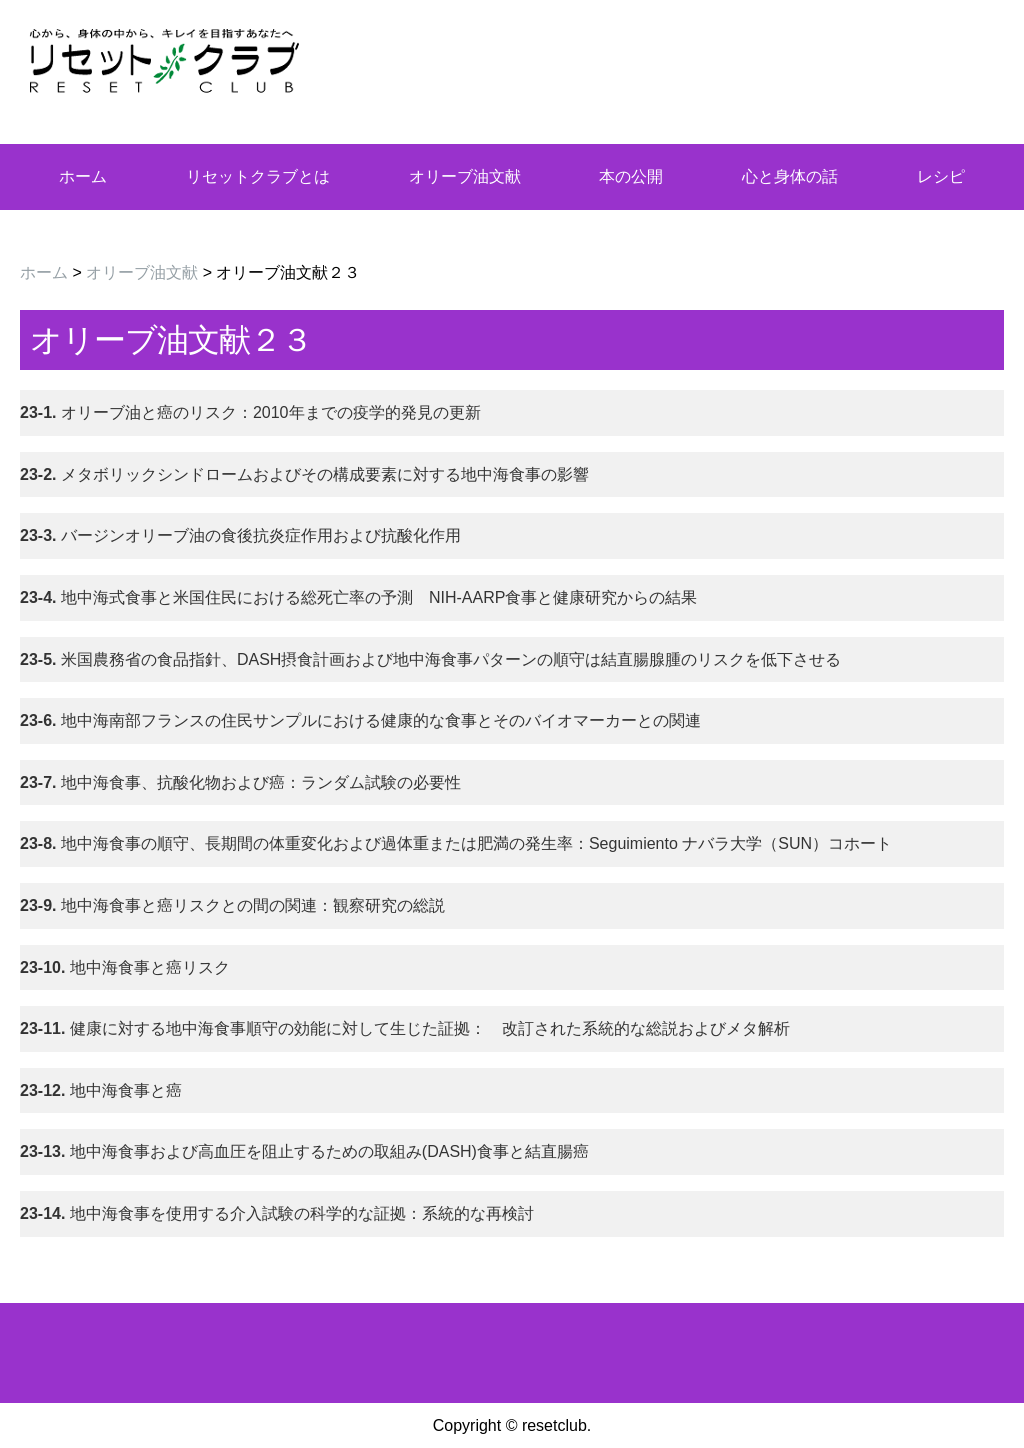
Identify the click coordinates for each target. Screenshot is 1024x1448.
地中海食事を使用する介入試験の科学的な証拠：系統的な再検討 (277, 1213)
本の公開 (631, 176)
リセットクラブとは (258, 176)
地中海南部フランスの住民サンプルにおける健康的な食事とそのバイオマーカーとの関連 (360, 720)
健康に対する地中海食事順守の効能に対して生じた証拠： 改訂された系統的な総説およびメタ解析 (405, 1028)
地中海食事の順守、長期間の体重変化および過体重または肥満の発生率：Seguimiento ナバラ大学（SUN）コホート (456, 843)
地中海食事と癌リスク (125, 967)
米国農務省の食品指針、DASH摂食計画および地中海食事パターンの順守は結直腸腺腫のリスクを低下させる (430, 659)
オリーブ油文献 (465, 176)
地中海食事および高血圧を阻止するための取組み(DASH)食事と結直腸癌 (304, 1151)
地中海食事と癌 (101, 1090)
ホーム (83, 176)
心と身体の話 (790, 176)
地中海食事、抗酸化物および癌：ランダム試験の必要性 (240, 782)
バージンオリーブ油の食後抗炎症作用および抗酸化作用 (240, 535)
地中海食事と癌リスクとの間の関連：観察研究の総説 (232, 905)
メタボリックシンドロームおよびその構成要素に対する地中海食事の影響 (304, 474)
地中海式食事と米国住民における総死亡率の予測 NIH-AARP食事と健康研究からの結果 (358, 597)
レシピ (941, 176)
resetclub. (556, 1425)
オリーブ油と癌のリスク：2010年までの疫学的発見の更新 (250, 412)
